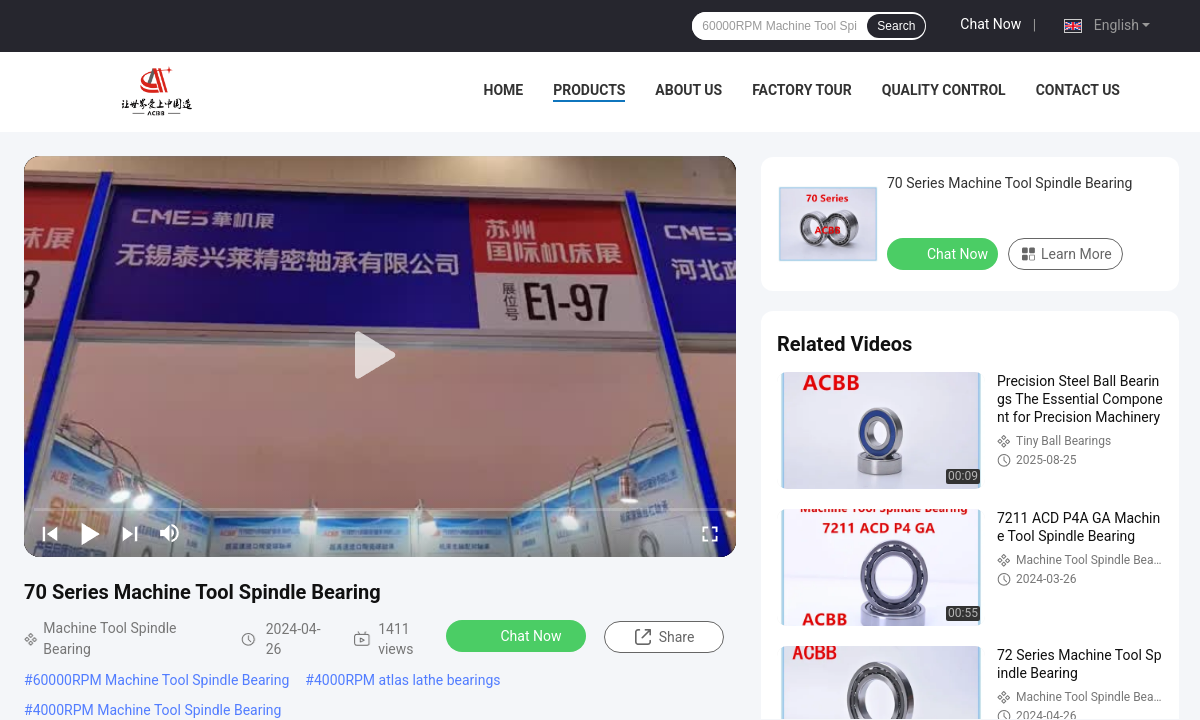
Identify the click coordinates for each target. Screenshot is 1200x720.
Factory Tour (802, 90)
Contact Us (1078, 90)
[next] (130, 533)
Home (504, 90)
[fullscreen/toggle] (710, 533)
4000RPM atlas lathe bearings (407, 680)
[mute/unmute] (170, 533)
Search (896, 26)
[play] (380, 356)
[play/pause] (90, 533)
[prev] (50, 533)
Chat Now (990, 24)
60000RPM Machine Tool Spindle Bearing (161, 680)
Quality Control (944, 90)
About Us (688, 90)
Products (589, 90)
